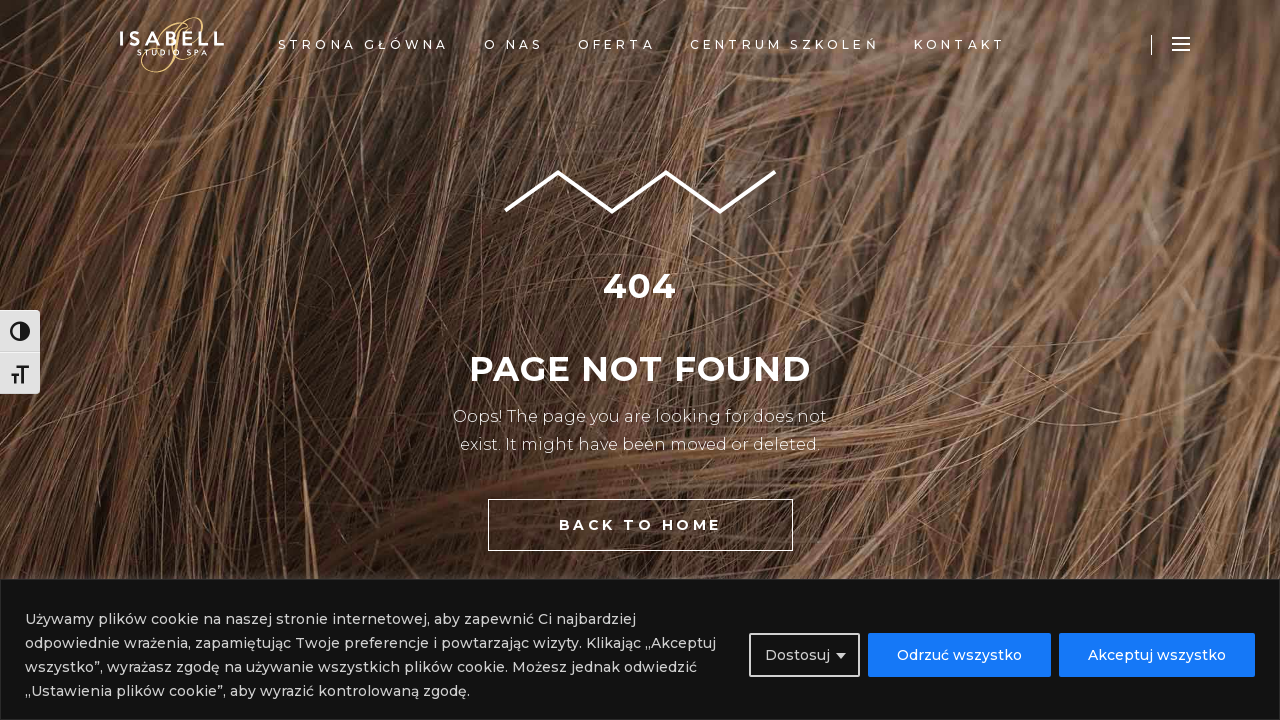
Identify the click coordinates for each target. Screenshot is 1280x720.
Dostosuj (797, 655)
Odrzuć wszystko (959, 655)
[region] (640, 649)
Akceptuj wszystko (1157, 655)
